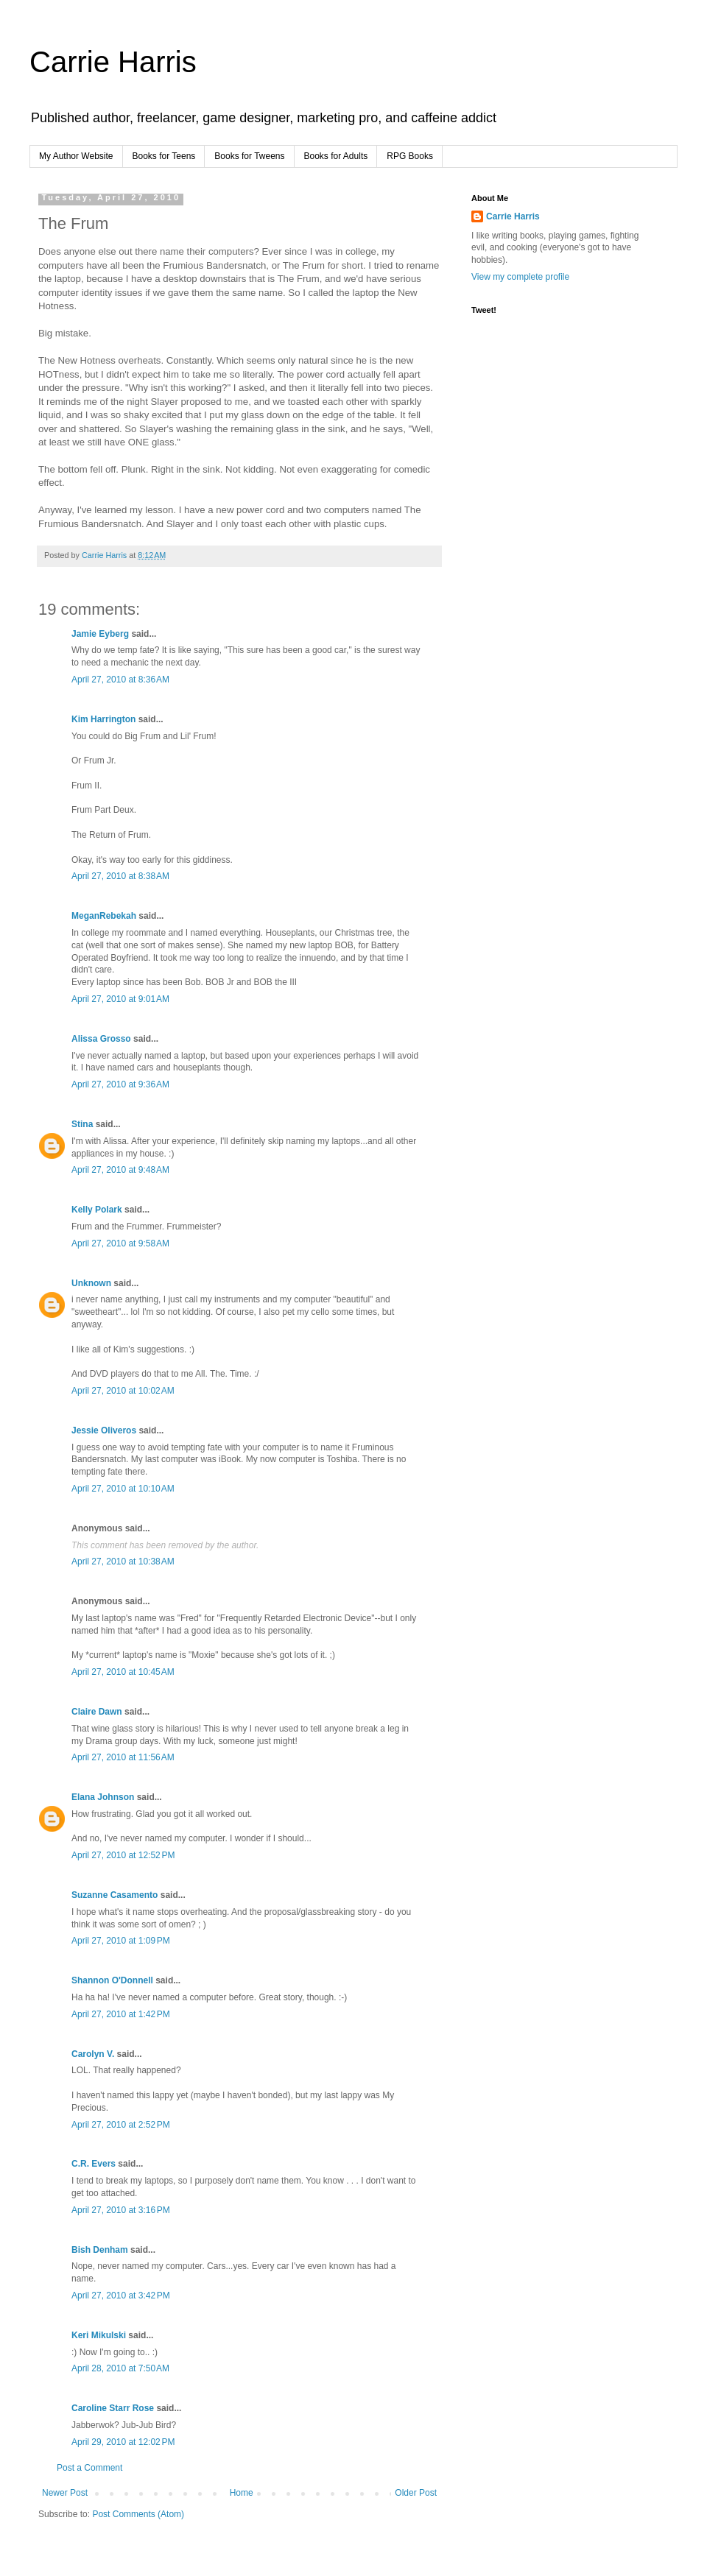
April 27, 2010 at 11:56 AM (123, 1757)
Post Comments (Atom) (138, 2514)
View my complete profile (520, 277)
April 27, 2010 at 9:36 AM (120, 1084)
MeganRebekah (103, 916)
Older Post (416, 2493)
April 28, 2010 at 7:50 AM (120, 2368)
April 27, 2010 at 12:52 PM (123, 1855)
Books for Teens (164, 156)
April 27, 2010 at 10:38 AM (123, 1561)
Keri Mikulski (98, 2335)
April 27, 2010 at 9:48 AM (120, 1170)
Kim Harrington (103, 719)
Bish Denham (99, 2250)
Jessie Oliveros (103, 1430)
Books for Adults (336, 156)
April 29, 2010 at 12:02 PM (123, 2442)
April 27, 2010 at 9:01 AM (120, 999)
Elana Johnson (102, 1797)
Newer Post (65, 2493)
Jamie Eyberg (100, 634)
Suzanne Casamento (114, 1895)
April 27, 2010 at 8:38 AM (120, 876)
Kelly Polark (96, 1209)
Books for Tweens (249, 156)
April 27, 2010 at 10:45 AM (123, 1672)
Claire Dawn (96, 1712)
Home (241, 2493)
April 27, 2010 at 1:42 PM (120, 2014)
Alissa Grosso (101, 1039)
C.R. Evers (93, 2164)
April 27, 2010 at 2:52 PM (120, 2125)
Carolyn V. (92, 2054)
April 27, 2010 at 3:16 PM (120, 2210)
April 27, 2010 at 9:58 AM (120, 1243)
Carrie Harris (113, 62)
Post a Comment (89, 2468)
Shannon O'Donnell (112, 1980)
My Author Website (76, 156)
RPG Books (410, 156)
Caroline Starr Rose (112, 2408)
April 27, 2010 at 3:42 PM (120, 2295)
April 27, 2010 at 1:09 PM (120, 1940)
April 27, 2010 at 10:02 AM (123, 1391)
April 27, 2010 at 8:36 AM (120, 679)
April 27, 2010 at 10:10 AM (123, 1488)
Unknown (91, 1283)
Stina (82, 1124)
